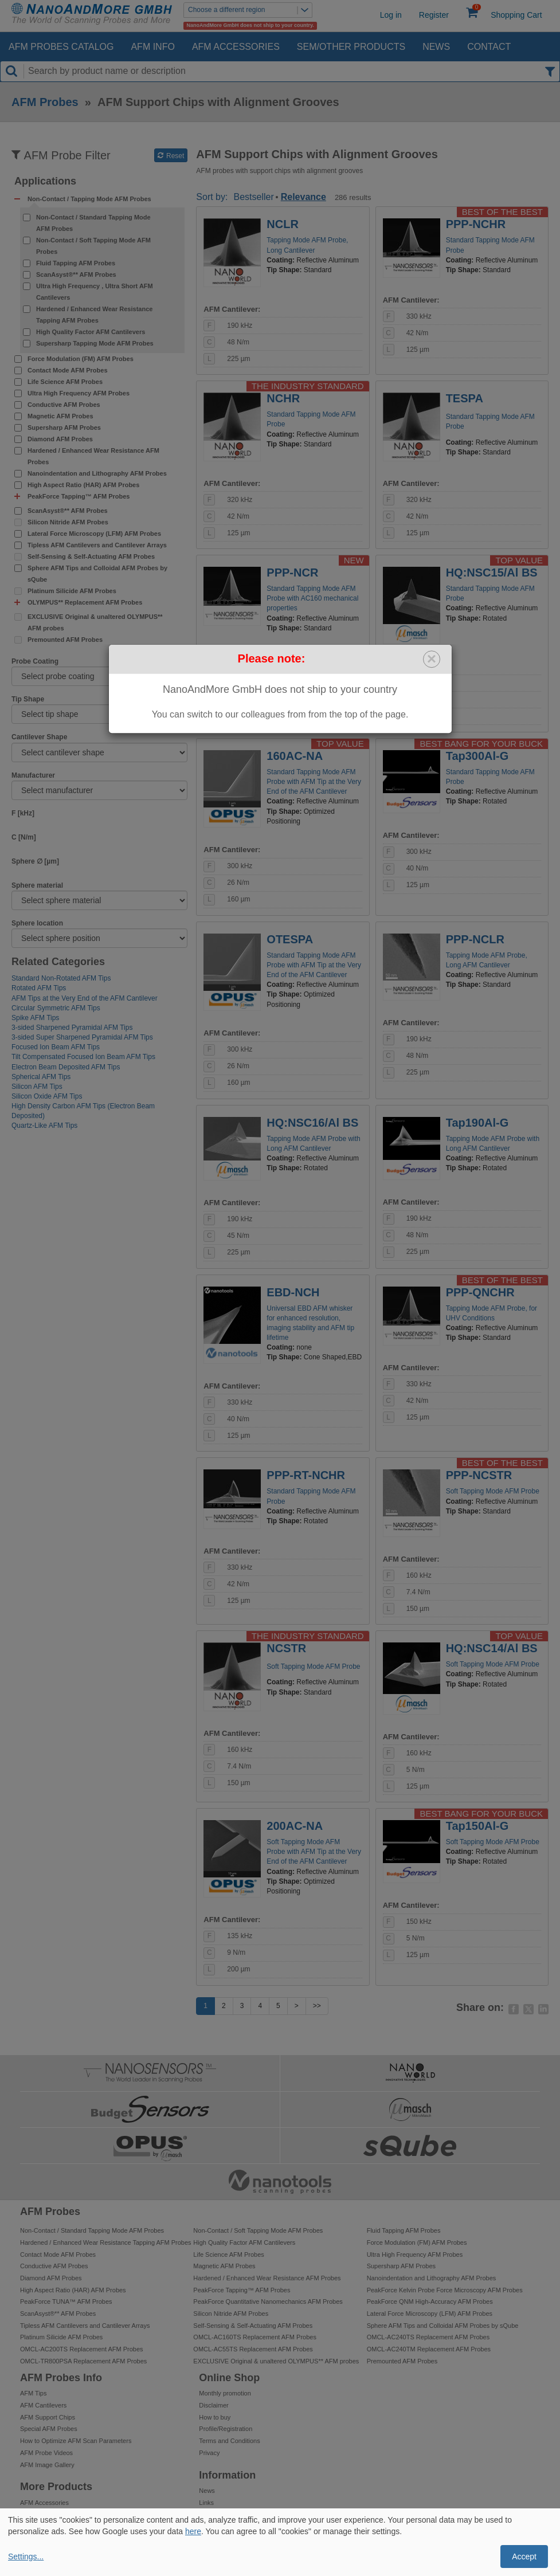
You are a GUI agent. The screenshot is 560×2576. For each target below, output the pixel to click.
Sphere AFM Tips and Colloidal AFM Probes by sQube (97, 573)
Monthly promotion (225, 2393)
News (436, 47)
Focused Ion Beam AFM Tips (55, 1047)
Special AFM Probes (48, 2428)
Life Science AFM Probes (65, 381)
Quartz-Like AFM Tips (44, 1126)
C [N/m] (23, 837)
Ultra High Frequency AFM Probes (79, 393)
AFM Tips (33, 2393)
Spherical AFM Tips (41, 1077)
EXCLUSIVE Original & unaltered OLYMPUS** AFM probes (95, 622)
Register (434, 14)
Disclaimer (213, 2405)
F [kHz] (22, 813)
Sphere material (37, 885)
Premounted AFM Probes (65, 639)
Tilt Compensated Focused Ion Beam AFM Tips (83, 1057)
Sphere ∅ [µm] (35, 861)
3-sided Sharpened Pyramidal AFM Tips (71, 1028)
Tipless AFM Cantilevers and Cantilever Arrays (97, 545)
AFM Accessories (236, 47)
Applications (45, 181)
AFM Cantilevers (43, 2405)
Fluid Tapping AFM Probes (75, 263)
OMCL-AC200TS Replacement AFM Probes (81, 2349)
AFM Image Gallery (47, 2464)
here (193, 2531)
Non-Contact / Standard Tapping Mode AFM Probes (93, 223)
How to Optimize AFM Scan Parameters (75, 2440)
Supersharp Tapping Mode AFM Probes (95, 343)
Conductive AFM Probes (64, 404)
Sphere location (37, 923)
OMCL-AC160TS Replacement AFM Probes (254, 2337)
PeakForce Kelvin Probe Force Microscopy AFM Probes (445, 2290)
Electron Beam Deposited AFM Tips (65, 1067)
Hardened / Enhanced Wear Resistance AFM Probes (93, 456)
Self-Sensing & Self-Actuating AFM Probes (91, 556)
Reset (171, 156)
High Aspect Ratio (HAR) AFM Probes (83, 484)
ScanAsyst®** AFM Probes (76, 274)
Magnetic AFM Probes (60, 416)
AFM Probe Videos (46, 2452)
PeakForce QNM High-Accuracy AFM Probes (430, 2301)
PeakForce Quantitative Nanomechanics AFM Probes (267, 2301)
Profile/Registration (225, 2428)
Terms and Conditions (229, 2440)
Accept (524, 2556)
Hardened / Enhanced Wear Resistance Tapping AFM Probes (94, 314)
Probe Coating (34, 661)
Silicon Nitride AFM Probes (68, 522)
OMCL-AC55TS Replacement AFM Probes (252, 2349)
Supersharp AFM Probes (64, 427)
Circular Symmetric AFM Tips (55, 1008)
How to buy (214, 2417)
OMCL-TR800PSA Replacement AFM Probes (83, 2361)
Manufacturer (33, 775)
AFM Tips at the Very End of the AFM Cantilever (84, 998)
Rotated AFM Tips (38, 988)
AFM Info (152, 47)
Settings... (26, 2556)
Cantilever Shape (39, 737)
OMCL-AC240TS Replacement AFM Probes (428, 2337)
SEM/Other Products (351, 47)
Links (206, 2502)
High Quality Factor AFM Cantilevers (90, 331)
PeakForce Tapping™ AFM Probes (241, 2290)
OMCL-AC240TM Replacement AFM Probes (429, 2349)
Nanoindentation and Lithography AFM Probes (97, 473)
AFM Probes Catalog (61, 47)
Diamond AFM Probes (60, 439)
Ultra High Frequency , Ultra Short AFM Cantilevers (94, 292)
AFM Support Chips (47, 2417)
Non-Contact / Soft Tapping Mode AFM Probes (93, 246)
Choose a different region (250, 10)
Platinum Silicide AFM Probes (72, 590)
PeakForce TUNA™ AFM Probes (66, 2301)
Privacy (209, 2452)
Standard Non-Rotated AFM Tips (61, 978)
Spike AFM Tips (35, 1018)
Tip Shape (27, 699)
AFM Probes (45, 102)
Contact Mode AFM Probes (68, 370)
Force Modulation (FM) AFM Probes (81, 358)
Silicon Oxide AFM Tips (46, 1096)
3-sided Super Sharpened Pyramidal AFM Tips (82, 1037)
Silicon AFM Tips (36, 1087)
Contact (489, 47)
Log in (391, 14)
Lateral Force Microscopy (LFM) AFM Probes (94, 533)
